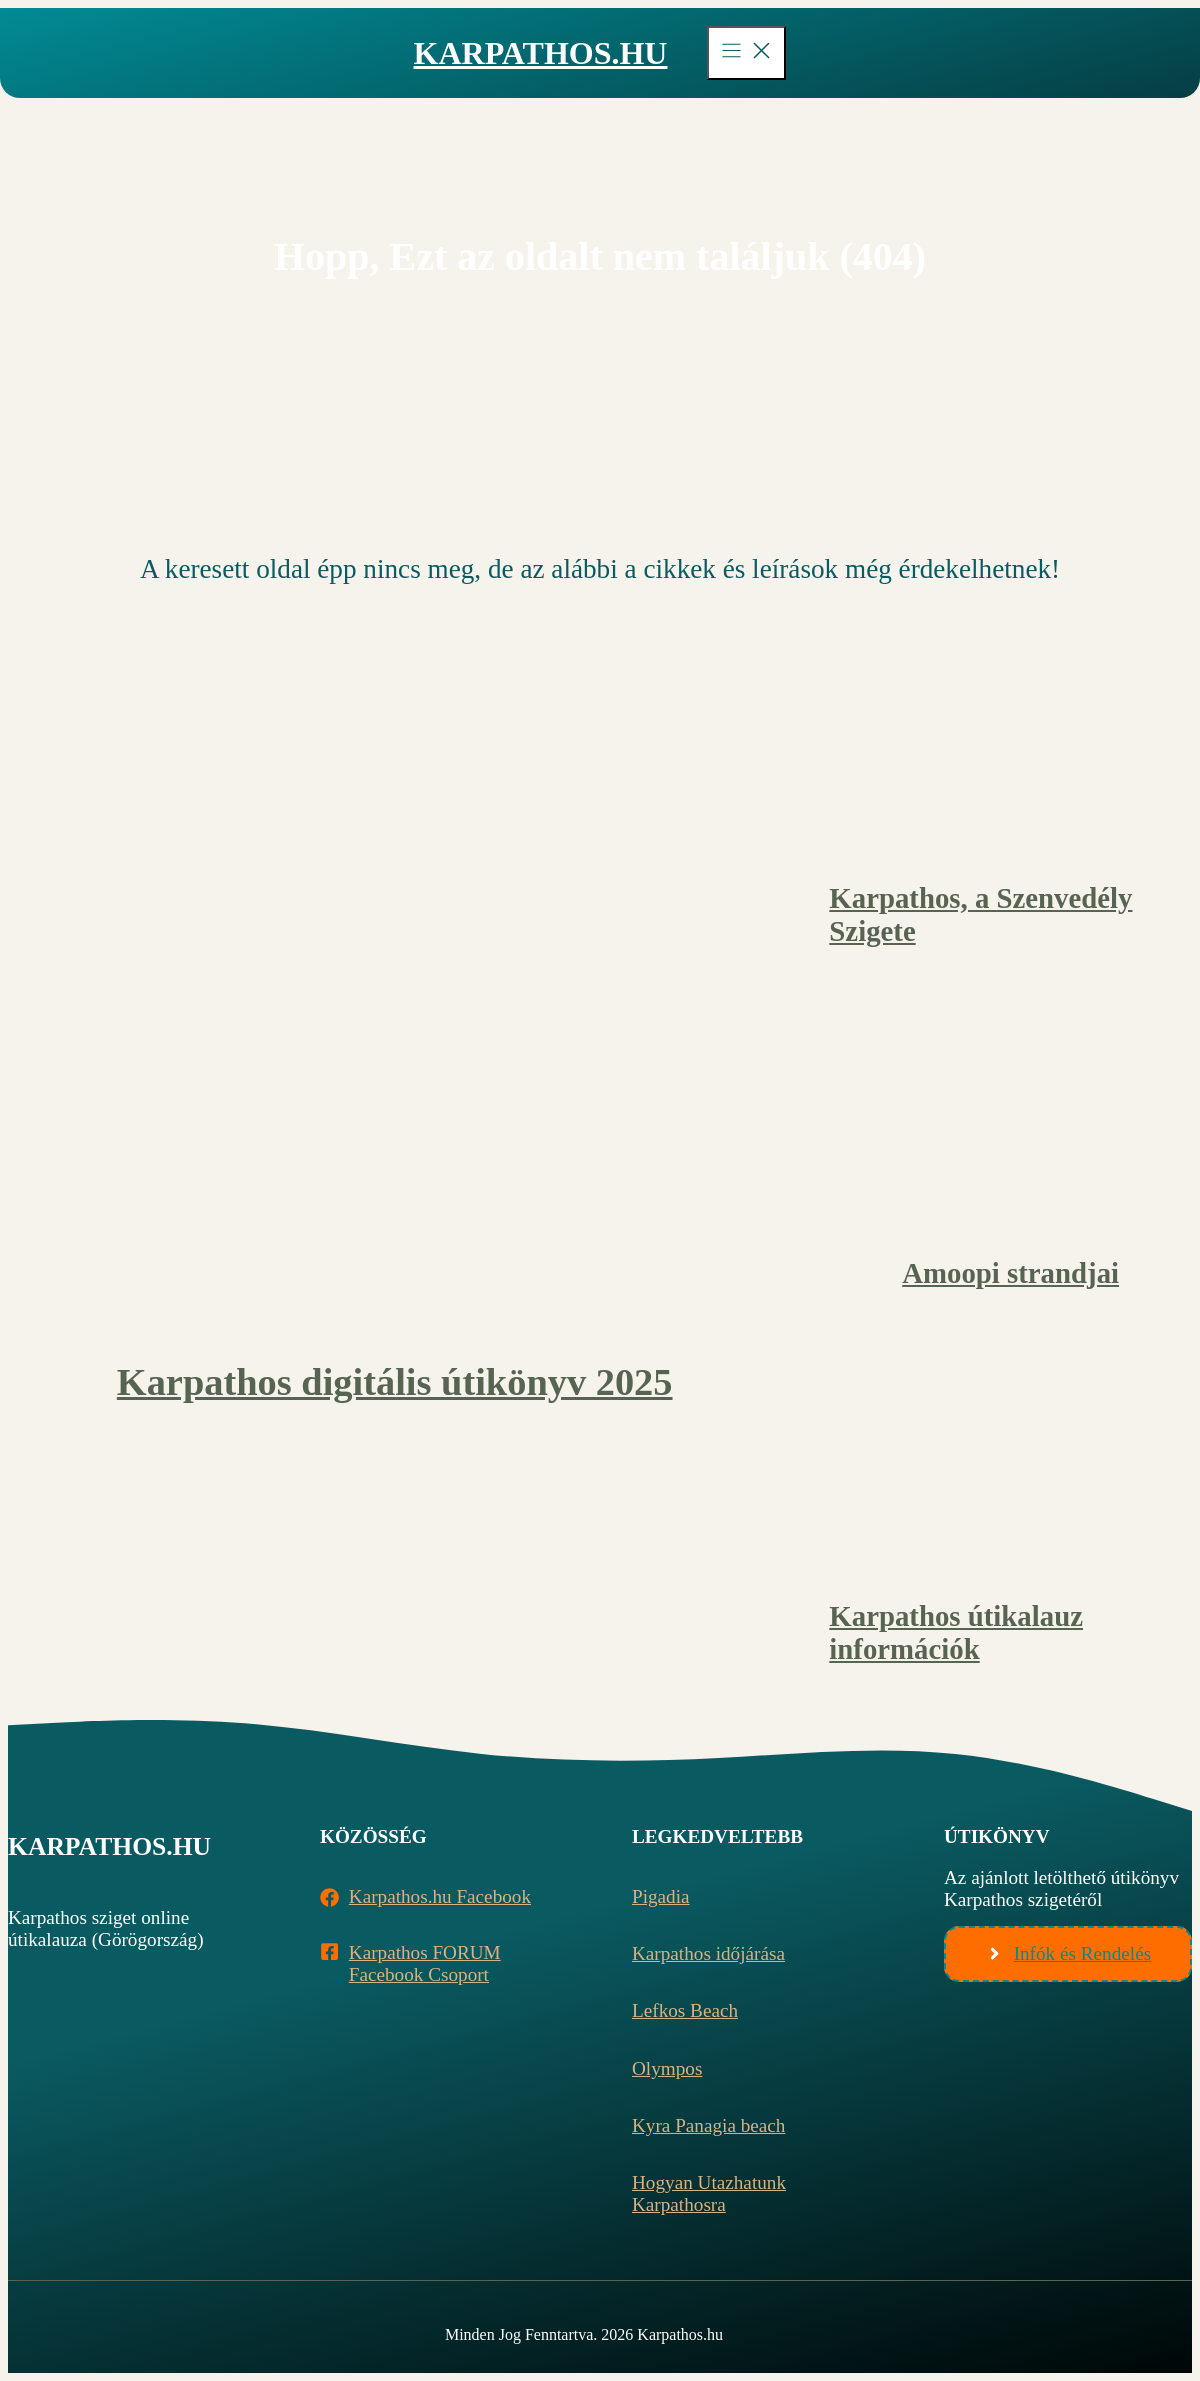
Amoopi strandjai (1010, 1273)
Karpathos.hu (541, 53)
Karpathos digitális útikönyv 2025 (395, 1382)
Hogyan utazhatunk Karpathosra (709, 2193)
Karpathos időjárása (708, 1953)
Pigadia (661, 1896)
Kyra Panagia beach (708, 2125)
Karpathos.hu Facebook (440, 1896)
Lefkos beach (685, 2010)
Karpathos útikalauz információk (956, 1632)
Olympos (667, 2068)
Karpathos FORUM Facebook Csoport (425, 1963)
